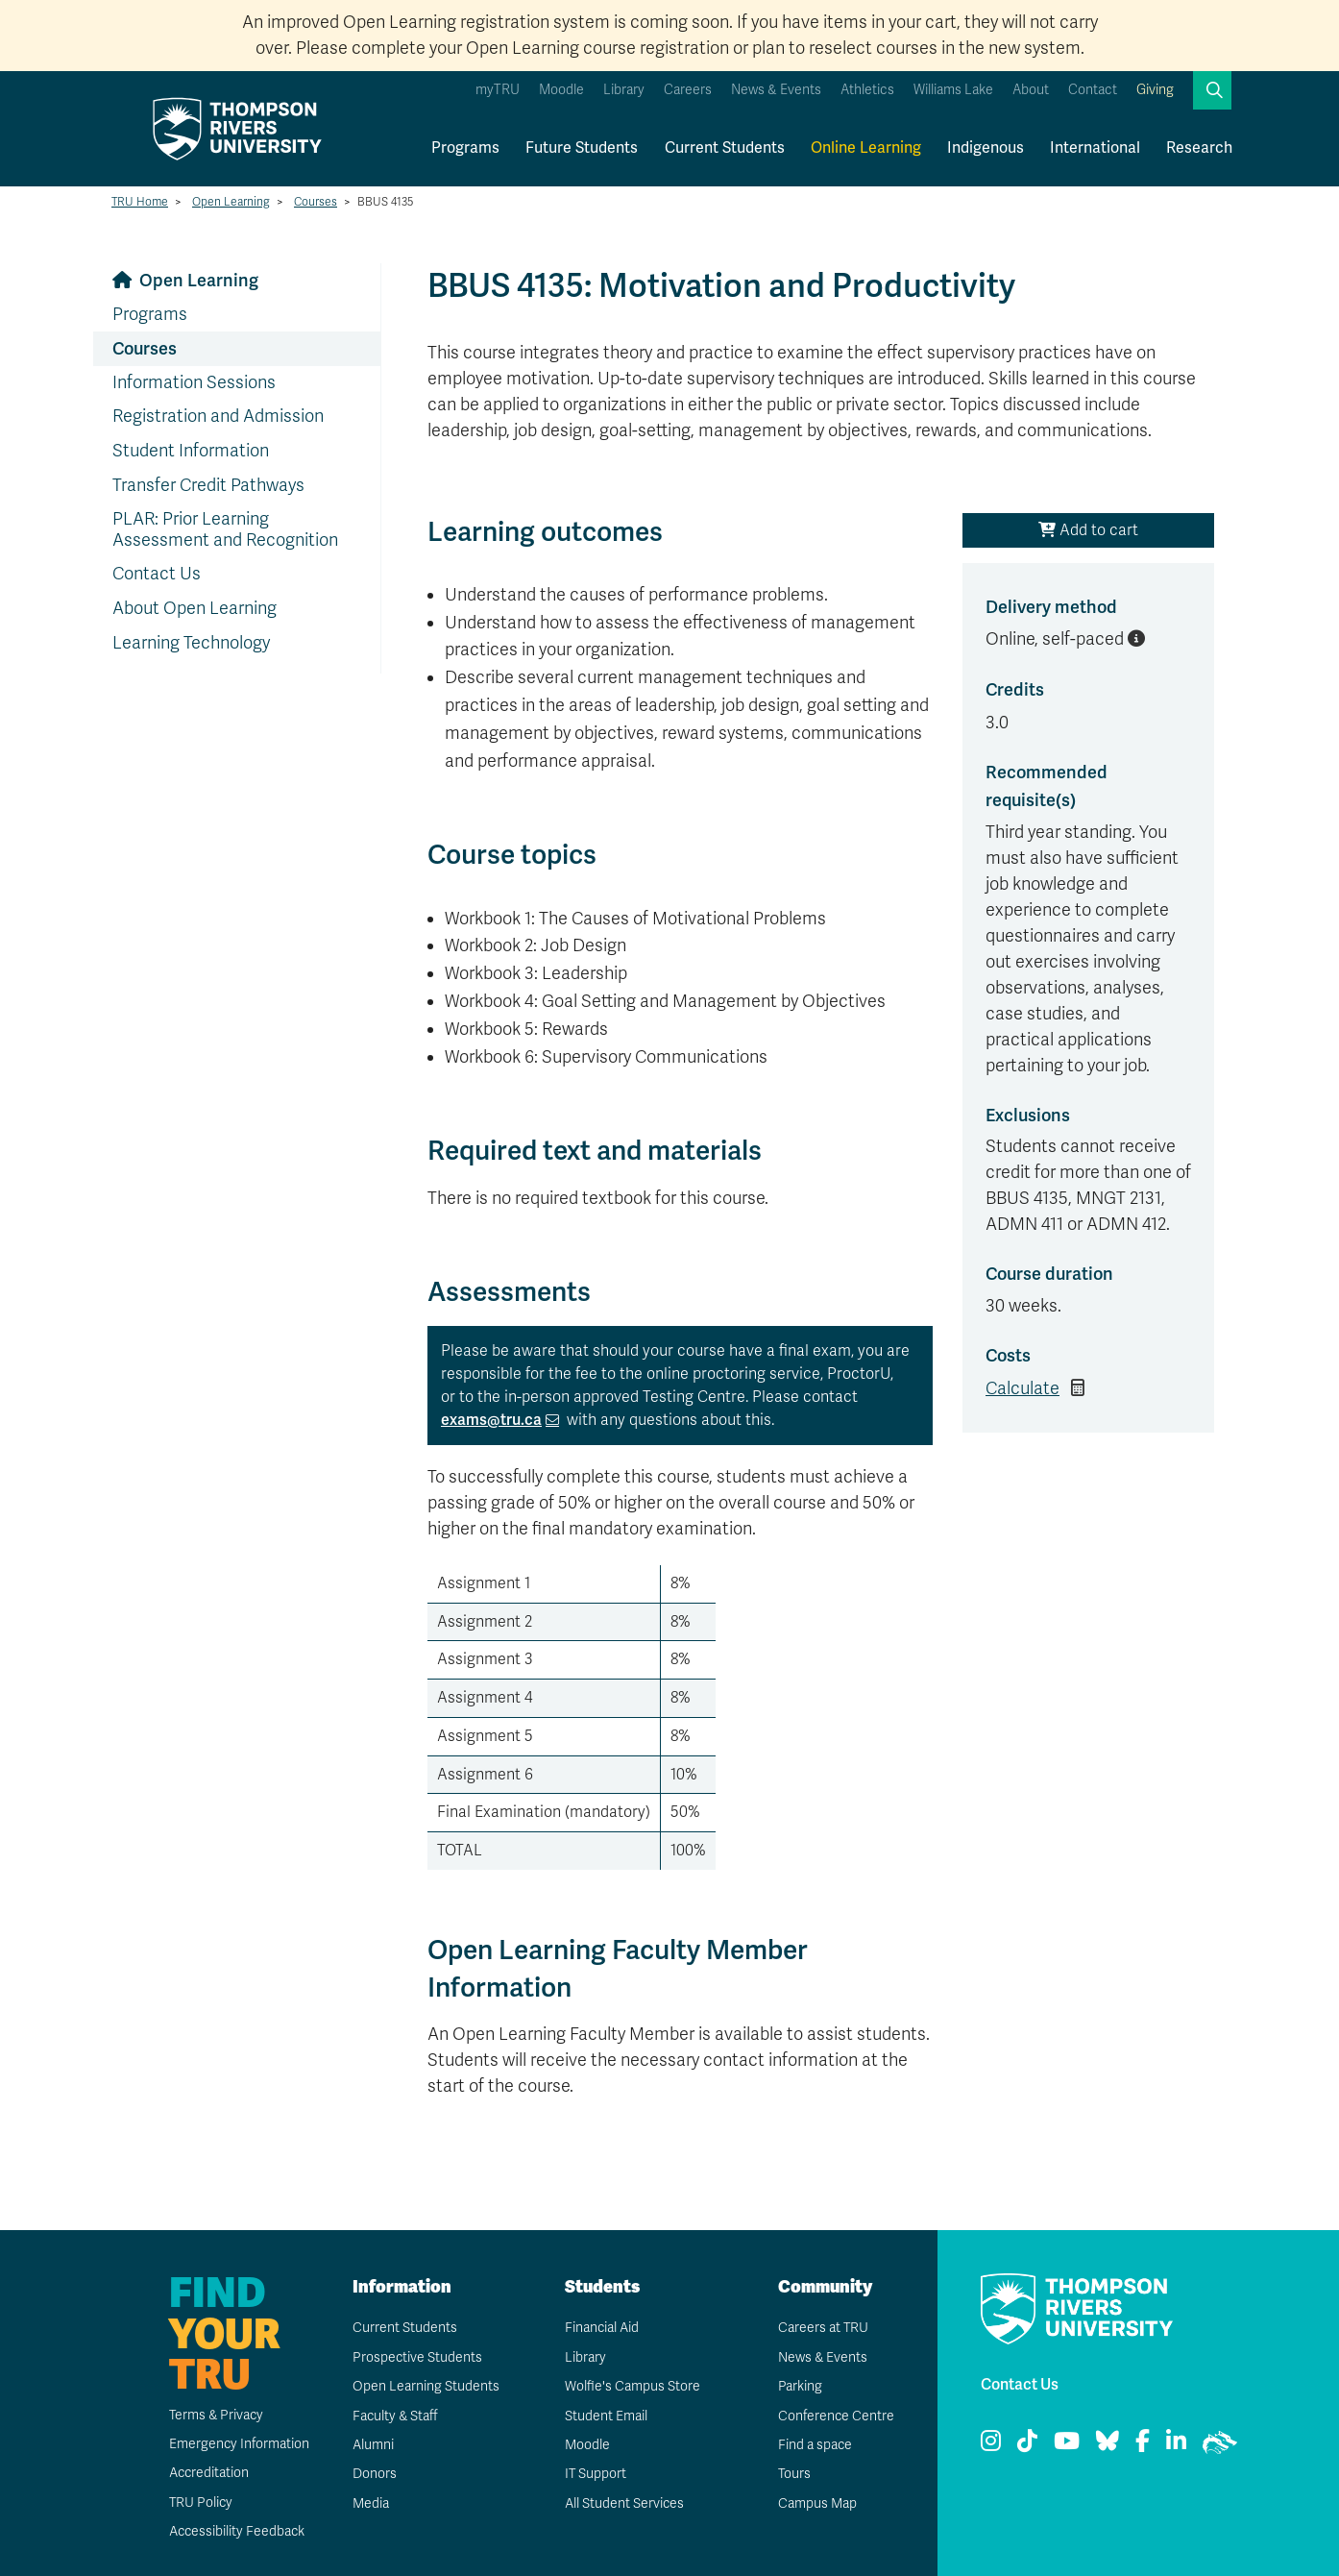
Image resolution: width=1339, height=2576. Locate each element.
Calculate (1022, 1388)
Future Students (581, 148)
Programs (465, 148)
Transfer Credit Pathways (208, 485)
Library (624, 90)
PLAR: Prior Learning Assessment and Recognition (225, 529)
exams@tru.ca (491, 1420)
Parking (799, 2386)
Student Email (605, 2416)
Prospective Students (417, 2357)
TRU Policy (199, 2502)
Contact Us (156, 573)
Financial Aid (601, 2327)
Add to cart (1088, 530)
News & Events (776, 90)
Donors (374, 2474)
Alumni (372, 2445)
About (1030, 90)
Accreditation (208, 2473)
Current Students (725, 148)
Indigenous (985, 148)
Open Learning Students (425, 2386)
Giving (1155, 90)
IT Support (595, 2474)
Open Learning (231, 202)
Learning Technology (191, 642)
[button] (1212, 90)
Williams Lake (953, 90)
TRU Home (139, 202)
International (1095, 148)
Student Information (190, 450)
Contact (1092, 90)
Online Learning (866, 148)
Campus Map (816, 2503)
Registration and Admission (218, 416)
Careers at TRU (822, 2327)
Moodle (561, 90)
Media (370, 2503)
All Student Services (624, 2503)
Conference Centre (835, 2416)
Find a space (814, 2445)
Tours (794, 2474)
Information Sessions (194, 382)
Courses (315, 202)
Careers (688, 90)
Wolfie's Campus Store (631, 2386)
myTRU (497, 90)
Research (1199, 148)
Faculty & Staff (395, 2416)
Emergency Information (237, 2444)
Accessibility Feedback (236, 2531)
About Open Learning (194, 608)
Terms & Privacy (215, 2415)
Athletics (867, 90)
